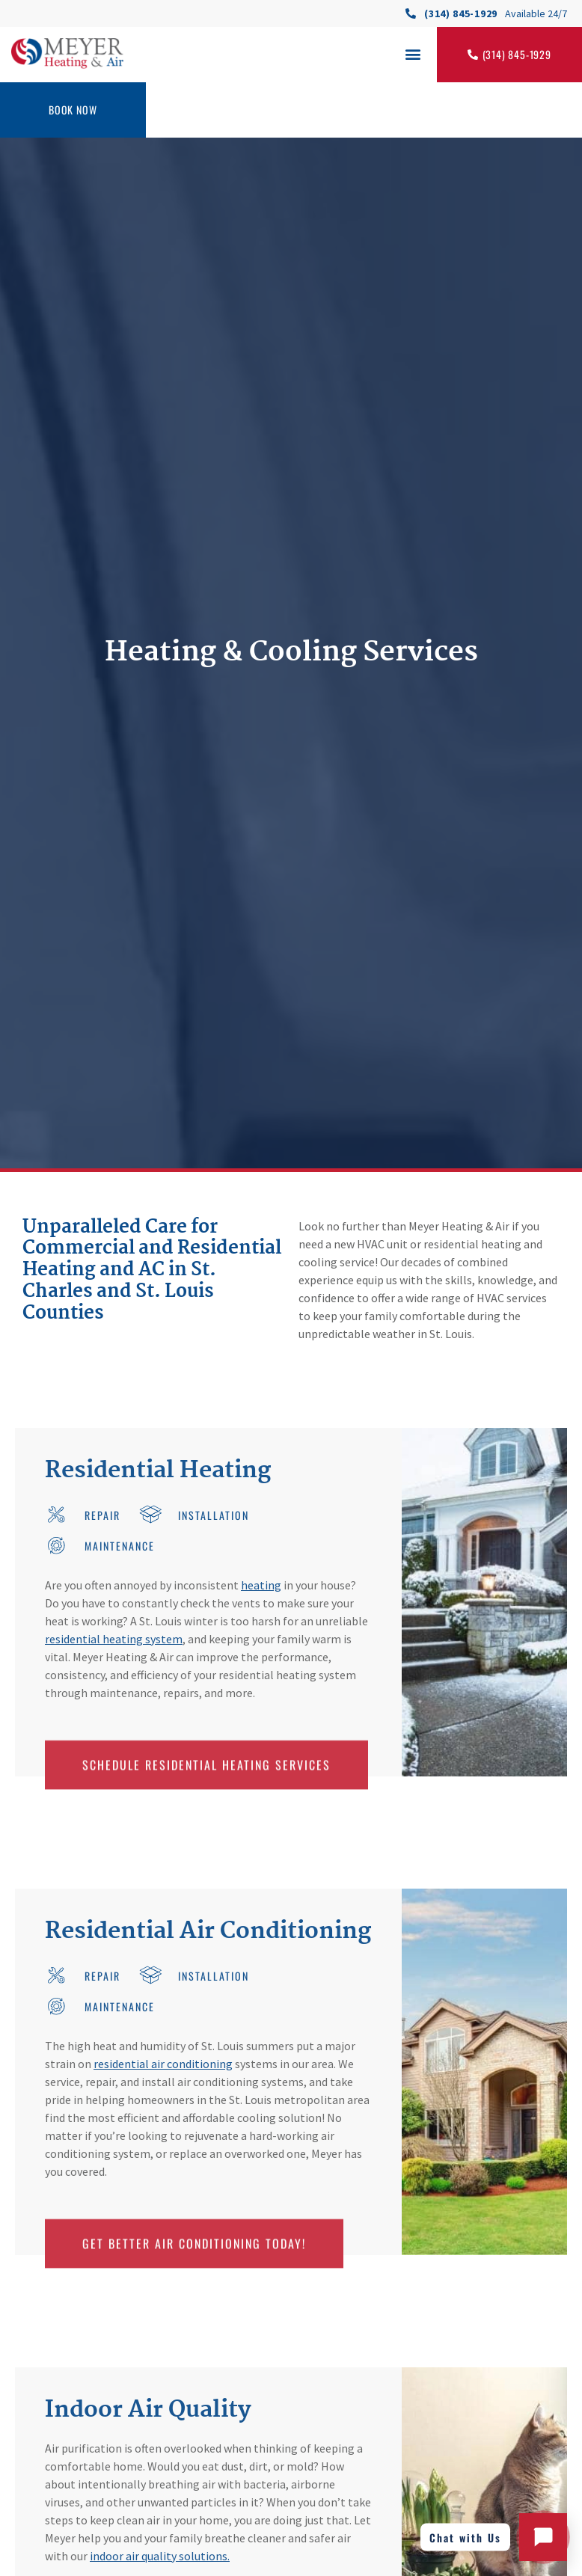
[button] (413, 53)
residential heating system (114, 1638)
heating (261, 1584)
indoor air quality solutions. (160, 2555)
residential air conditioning (163, 2063)
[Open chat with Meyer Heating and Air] (543, 2537)
